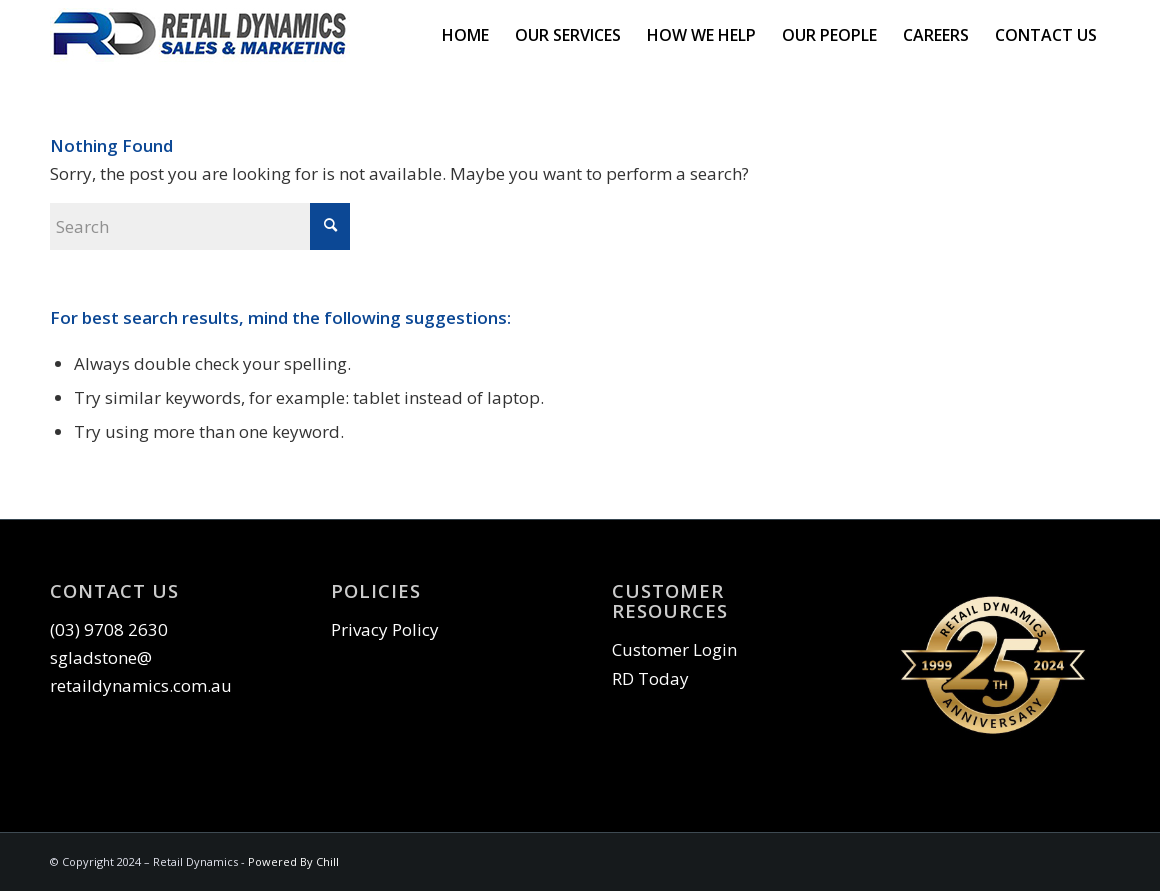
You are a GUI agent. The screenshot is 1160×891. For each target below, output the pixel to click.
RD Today (650, 678)
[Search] (200, 226)
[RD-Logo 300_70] (200, 35)
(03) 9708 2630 (109, 629)
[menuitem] (465, 35)
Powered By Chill (293, 861)
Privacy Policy (385, 629)
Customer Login (674, 649)
